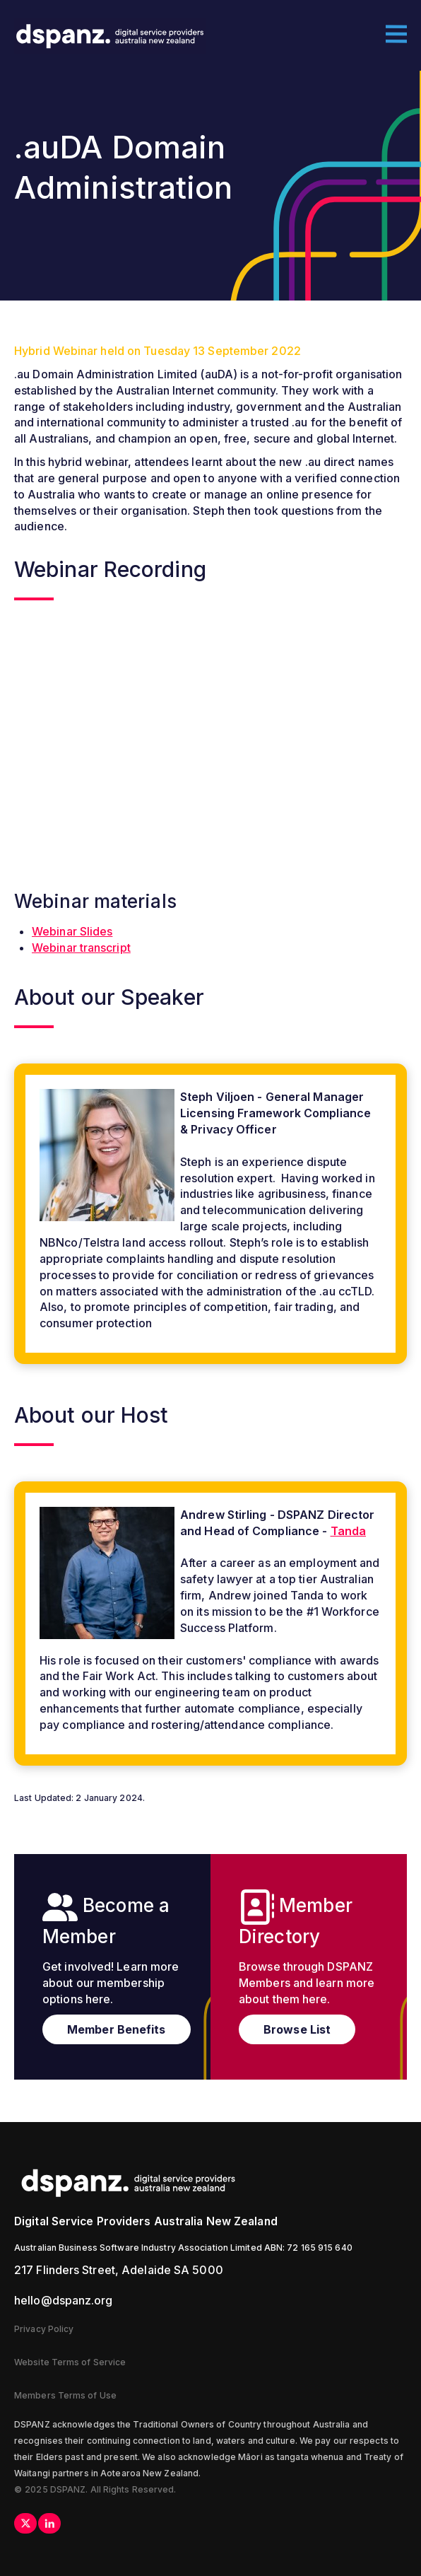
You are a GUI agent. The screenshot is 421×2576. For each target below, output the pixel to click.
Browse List (297, 2029)
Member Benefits (116, 2029)
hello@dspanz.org (63, 2300)
